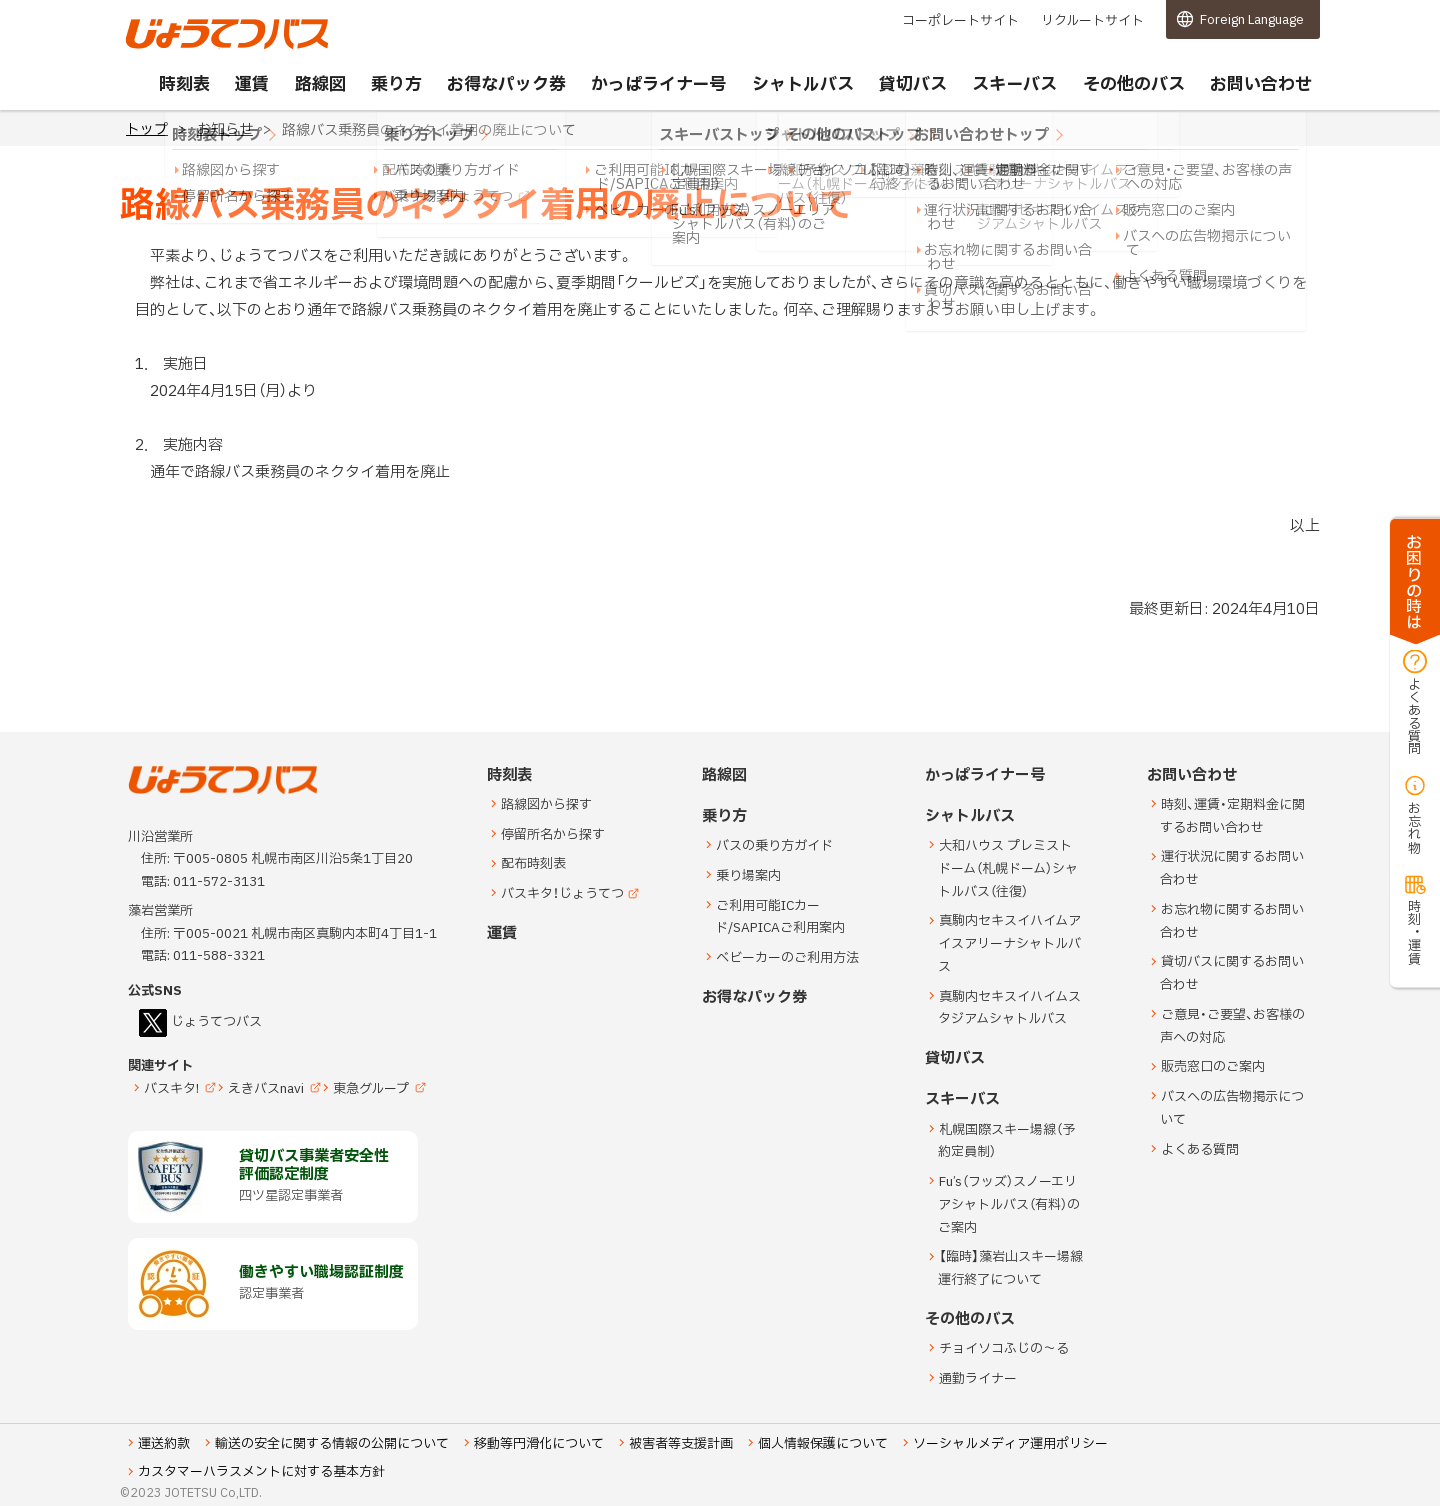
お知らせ (225, 129)
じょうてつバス (181, 47)
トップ (147, 129)
